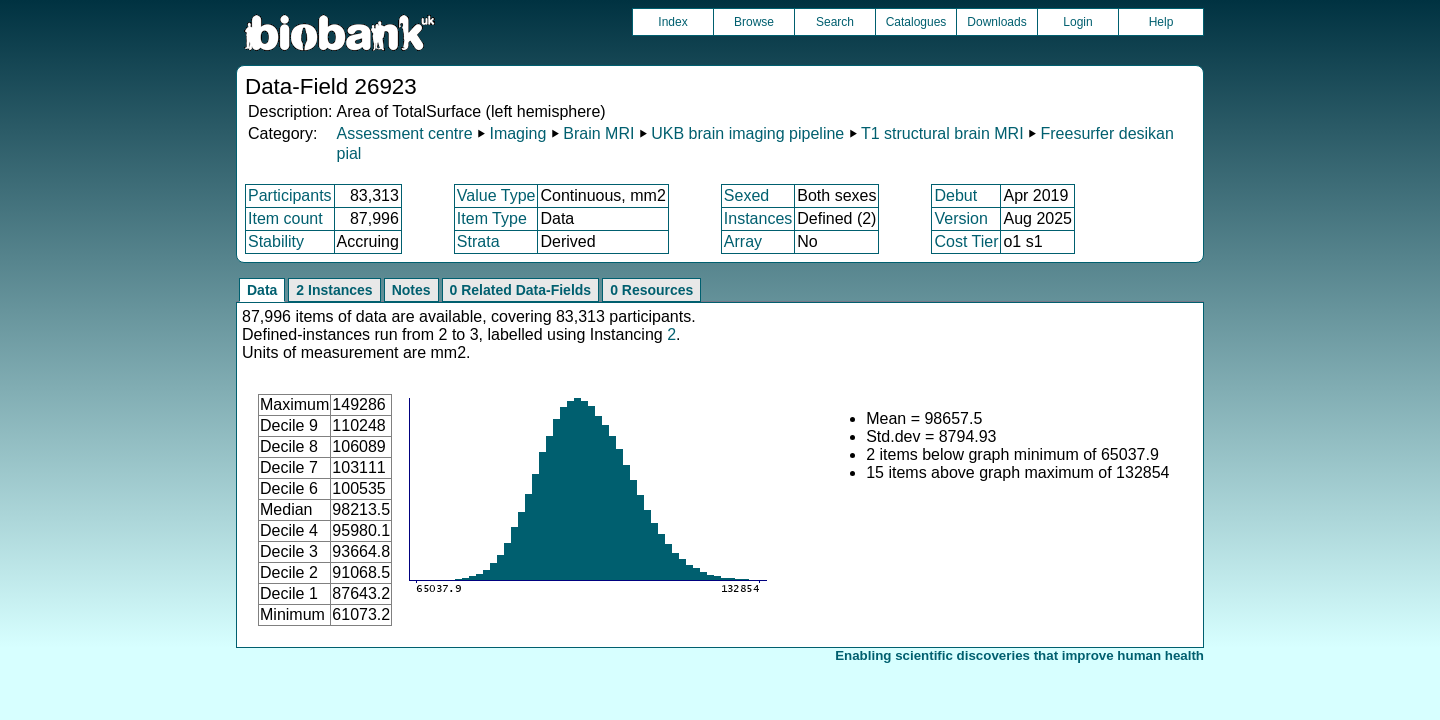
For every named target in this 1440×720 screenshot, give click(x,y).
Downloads (996, 22)
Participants (290, 195)
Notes (411, 290)
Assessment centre (404, 133)
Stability (276, 241)
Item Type (492, 218)
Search (835, 22)
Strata (478, 241)
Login (1077, 22)
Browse (754, 22)
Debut (955, 195)
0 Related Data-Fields (521, 290)
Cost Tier (966, 241)
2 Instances (334, 290)
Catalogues (916, 22)
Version (960, 218)
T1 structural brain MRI (942, 133)
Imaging (517, 133)
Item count (285, 218)
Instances (758, 218)
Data (262, 290)
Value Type (496, 195)
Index (672, 22)
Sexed (746, 195)
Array (743, 241)
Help (1161, 22)
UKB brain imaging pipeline (747, 133)
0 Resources (651, 290)
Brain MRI (598, 133)
